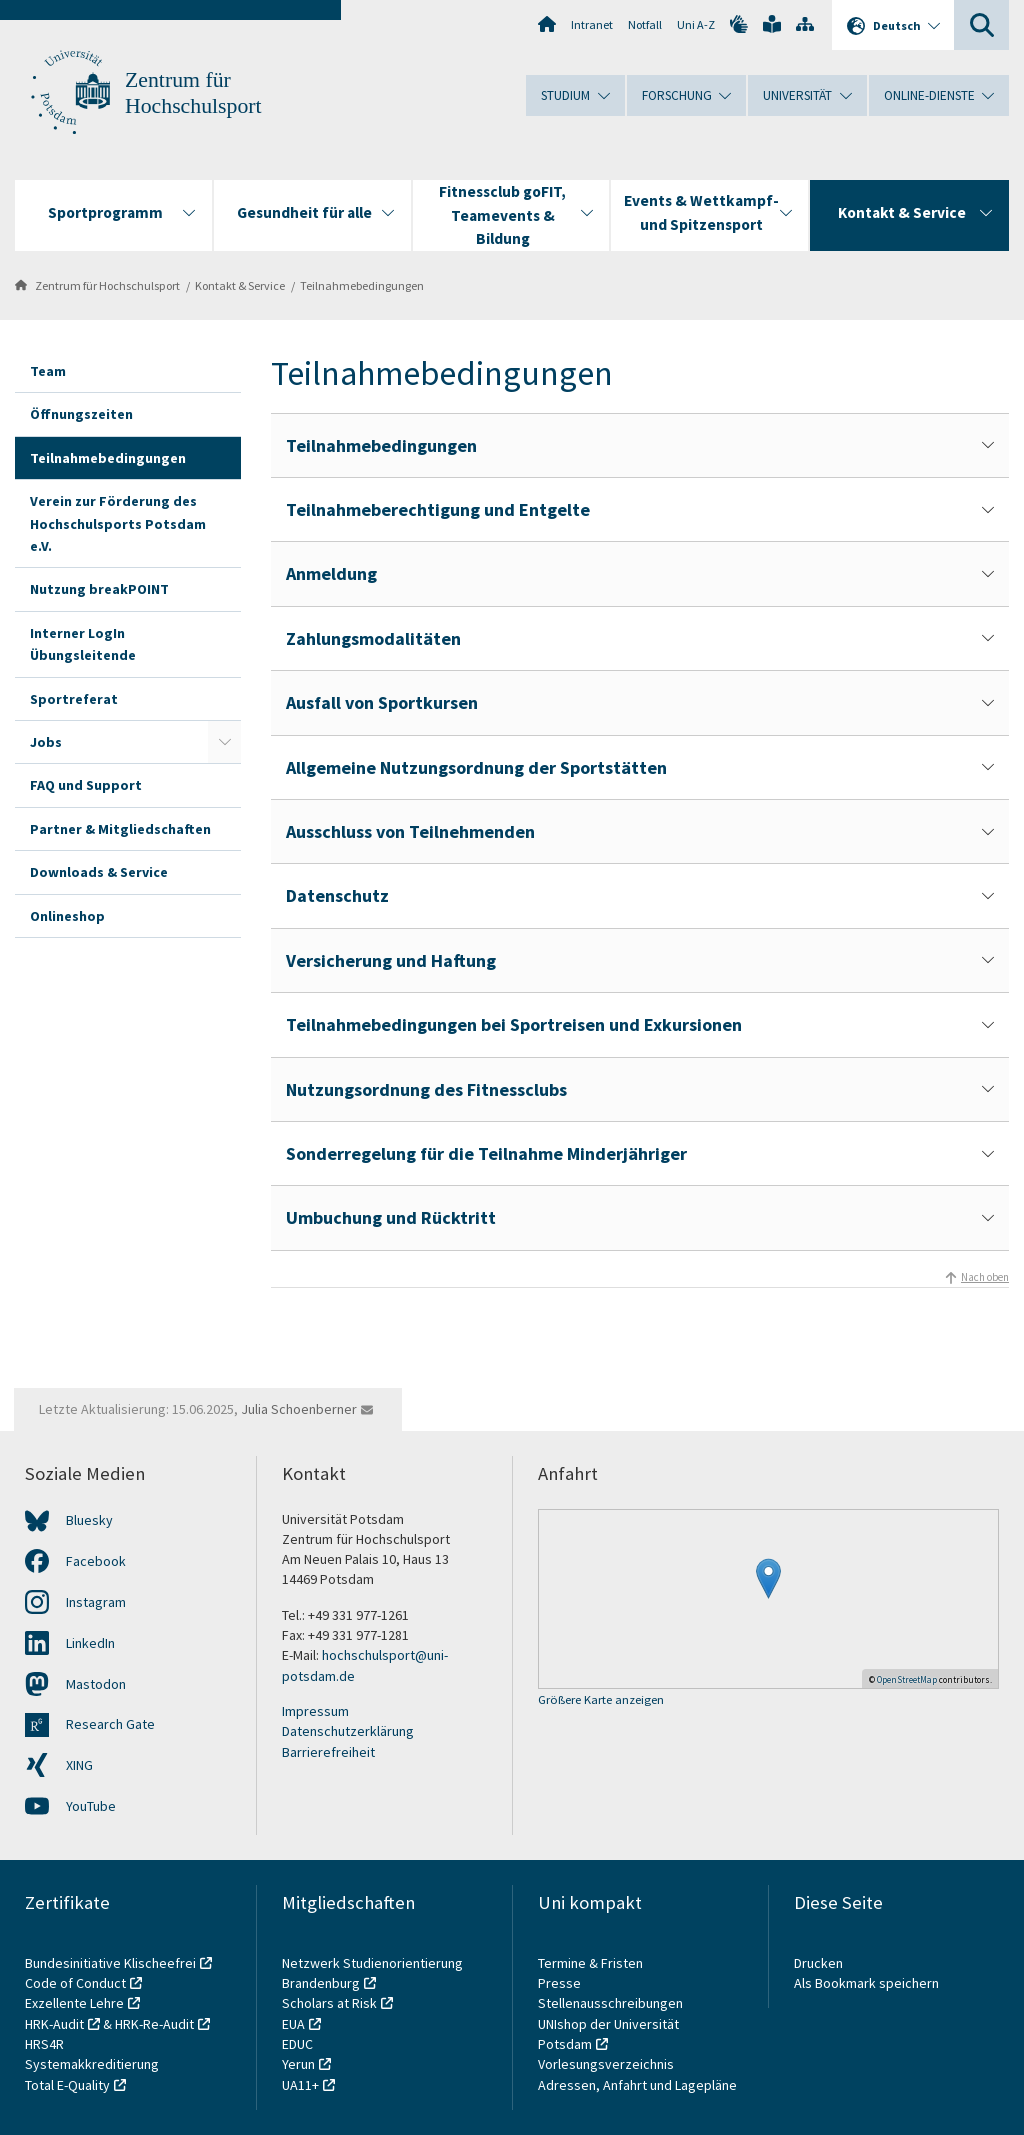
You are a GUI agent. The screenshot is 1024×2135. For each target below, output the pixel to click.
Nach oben (985, 1277)
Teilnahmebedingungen (362, 285)
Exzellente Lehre (74, 2003)
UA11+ (300, 2085)
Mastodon (96, 1684)
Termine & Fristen (592, 1963)
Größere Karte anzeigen (601, 1700)
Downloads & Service (99, 872)
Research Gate (110, 1724)
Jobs (46, 742)
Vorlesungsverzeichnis (607, 2064)
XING (79, 1765)
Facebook (96, 1561)
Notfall (645, 24)
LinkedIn (90, 1643)
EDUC (297, 2044)
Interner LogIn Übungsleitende (83, 644)
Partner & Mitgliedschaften (120, 829)
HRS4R (44, 2044)
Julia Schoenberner (299, 1409)
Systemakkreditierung (92, 2064)
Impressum (315, 1711)
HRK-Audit (54, 2024)
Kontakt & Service (240, 285)
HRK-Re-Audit (154, 2024)
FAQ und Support (86, 785)
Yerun (298, 2064)
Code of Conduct (75, 1983)
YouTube (91, 1806)
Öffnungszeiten (81, 414)
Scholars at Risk (329, 2003)
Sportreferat (74, 699)
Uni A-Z (696, 24)
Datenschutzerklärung (348, 1731)
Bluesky (89, 1520)
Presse (561, 1983)
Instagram (96, 1602)
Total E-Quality (67, 2085)
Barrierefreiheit (328, 1752)
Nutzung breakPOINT (99, 589)
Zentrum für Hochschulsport (107, 285)
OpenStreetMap (907, 1679)
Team (48, 371)
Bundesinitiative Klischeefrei (110, 1963)
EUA (293, 2024)
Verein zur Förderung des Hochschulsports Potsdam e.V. (118, 523)
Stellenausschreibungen (610, 2003)
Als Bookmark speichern (866, 1983)
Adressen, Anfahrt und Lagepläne (637, 2085)
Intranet (592, 24)
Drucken (818, 1963)
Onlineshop (67, 916)
